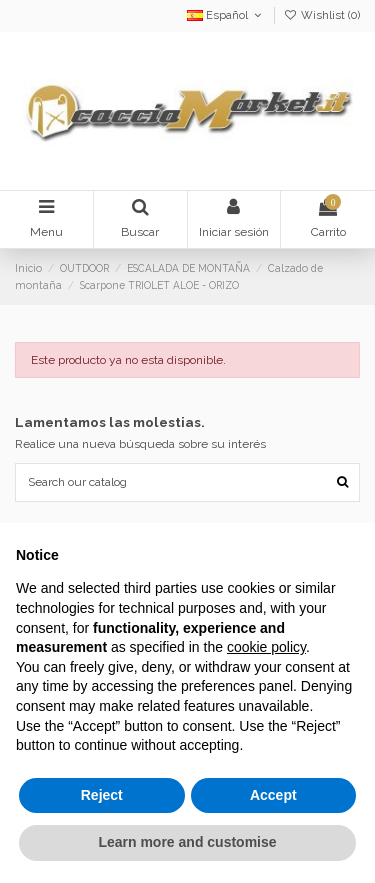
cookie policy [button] (266, 647)
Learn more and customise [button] (187, 842)
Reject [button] (102, 795)
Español (226, 15)
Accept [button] (273, 795)
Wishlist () (322, 15)
